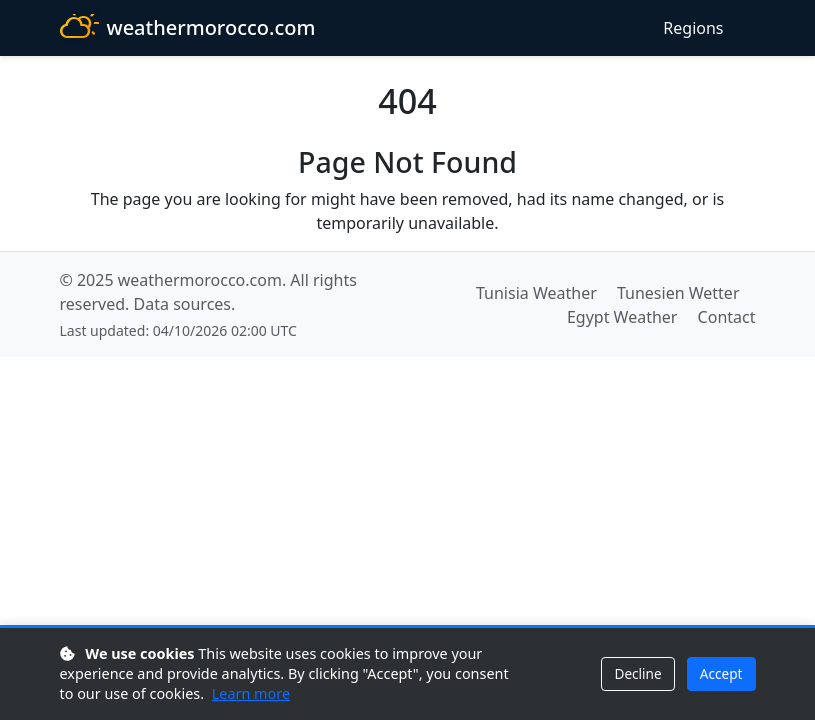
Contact (727, 317)
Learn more (251, 693)
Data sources (182, 304)
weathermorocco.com (188, 28)
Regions (693, 28)
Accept (721, 673)
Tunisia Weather (536, 293)
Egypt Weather (622, 317)
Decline (637, 673)
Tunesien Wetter (678, 293)
